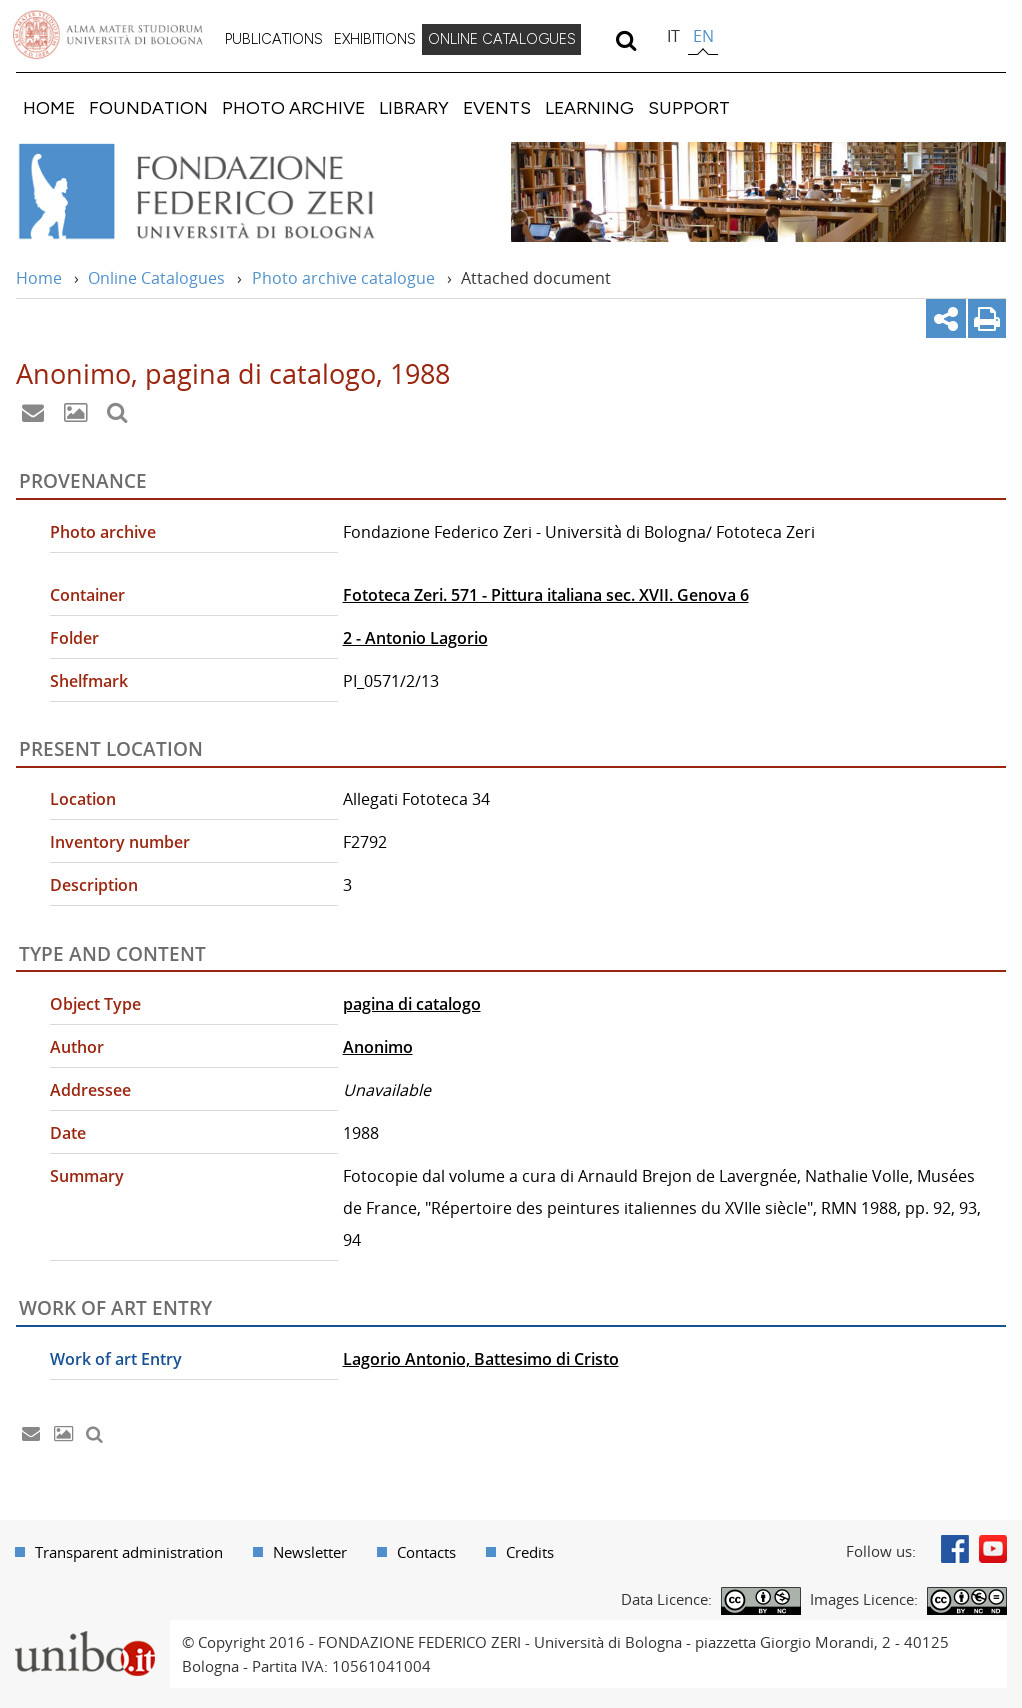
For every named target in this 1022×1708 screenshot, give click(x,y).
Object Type (95, 1004)
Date (68, 1133)
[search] (625, 40)
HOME (49, 107)
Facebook (955, 1549)
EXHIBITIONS (375, 39)
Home (39, 278)
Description (94, 885)
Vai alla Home (223, 192)
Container (87, 595)
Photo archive (103, 532)
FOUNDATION (148, 107)
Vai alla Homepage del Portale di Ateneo (108, 35)
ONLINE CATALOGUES (502, 39)
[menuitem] (274, 40)
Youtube (993, 1549)
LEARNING (589, 107)
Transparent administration (129, 1552)
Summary (87, 1176)
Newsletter (310, 1552)
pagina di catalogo (412, 1004)
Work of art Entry (116, 1359)
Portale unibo (84, 1632)
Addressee (90, 1090)
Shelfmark (89, 681)
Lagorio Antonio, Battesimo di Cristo (481, 1359)
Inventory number (120, 842)
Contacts (426, 1552)
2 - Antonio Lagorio (415, 638)
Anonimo (378, 1047)
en (703, 36)
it (673, 36)
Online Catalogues (156, 278)
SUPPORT (689, 107)
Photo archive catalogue (343, 278)
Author (77, 1047)
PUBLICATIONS (274, 39)
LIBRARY (414, 107)
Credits (530, 1552)
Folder (74, 638)
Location (83, 799)
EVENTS (497, 107)
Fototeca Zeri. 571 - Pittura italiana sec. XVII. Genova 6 (546, 595)
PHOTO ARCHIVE (293, 107)
